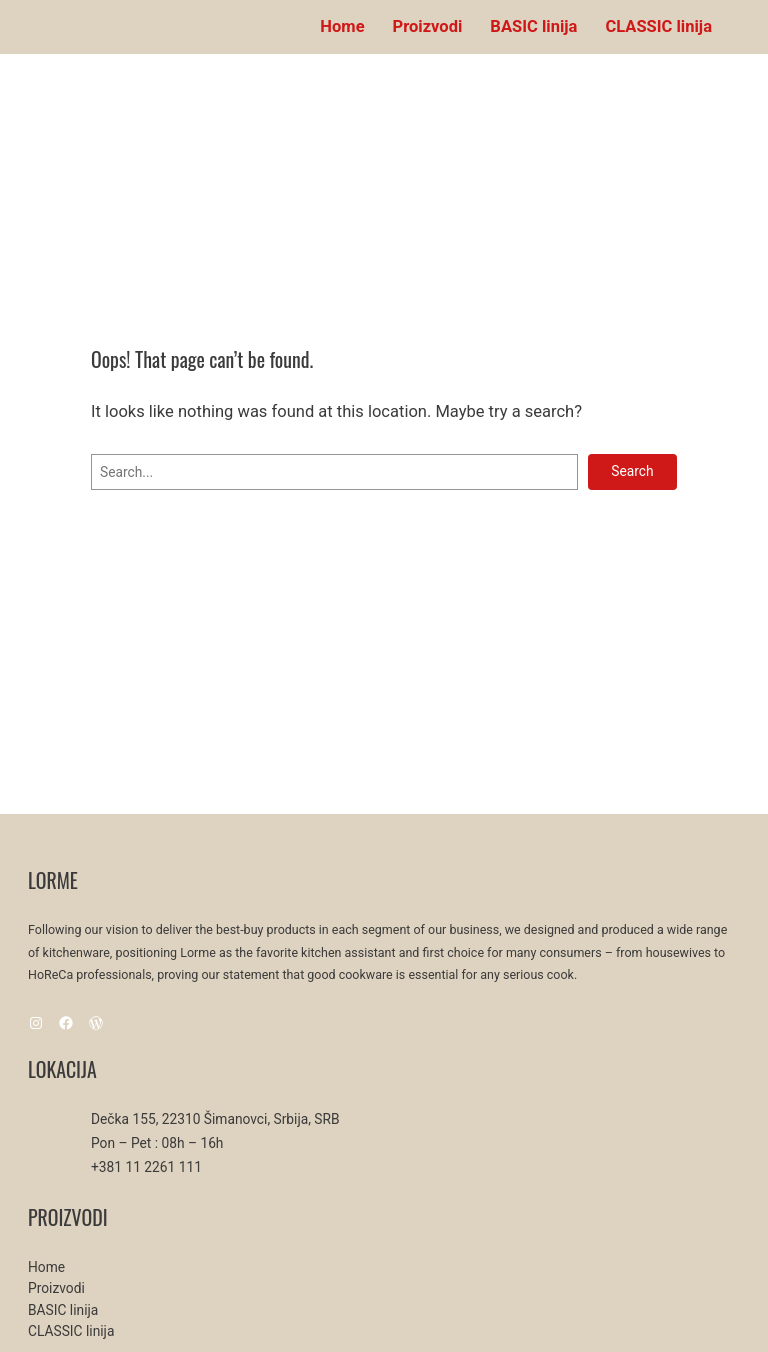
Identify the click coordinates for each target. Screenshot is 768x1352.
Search (632, 471)
